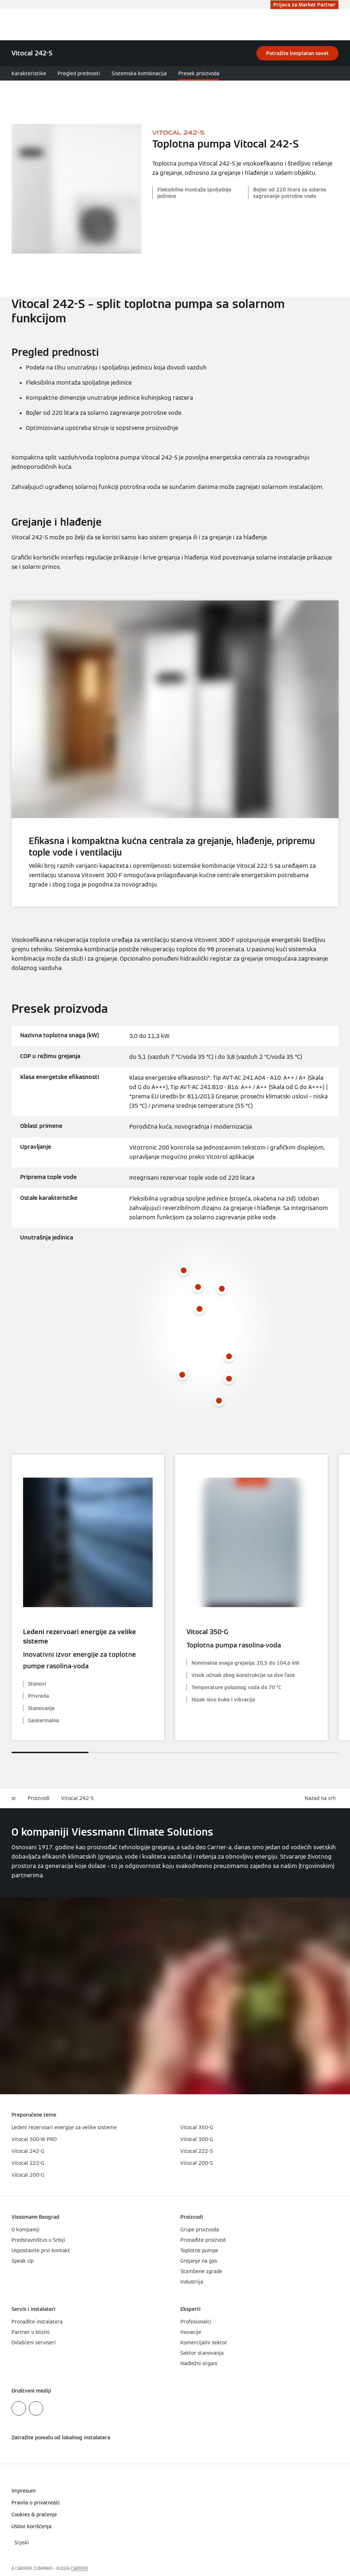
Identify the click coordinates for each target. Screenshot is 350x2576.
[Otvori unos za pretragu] (330, 24)
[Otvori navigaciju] (340, 24)
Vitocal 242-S (77, 1798)
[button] (321, 1798)
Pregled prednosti (79, 73)
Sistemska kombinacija (139, 73)
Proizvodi (39, 1798)
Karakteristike (29, 73)
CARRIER (79, 2568)
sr (14, 1798)
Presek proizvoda (198, 73)
